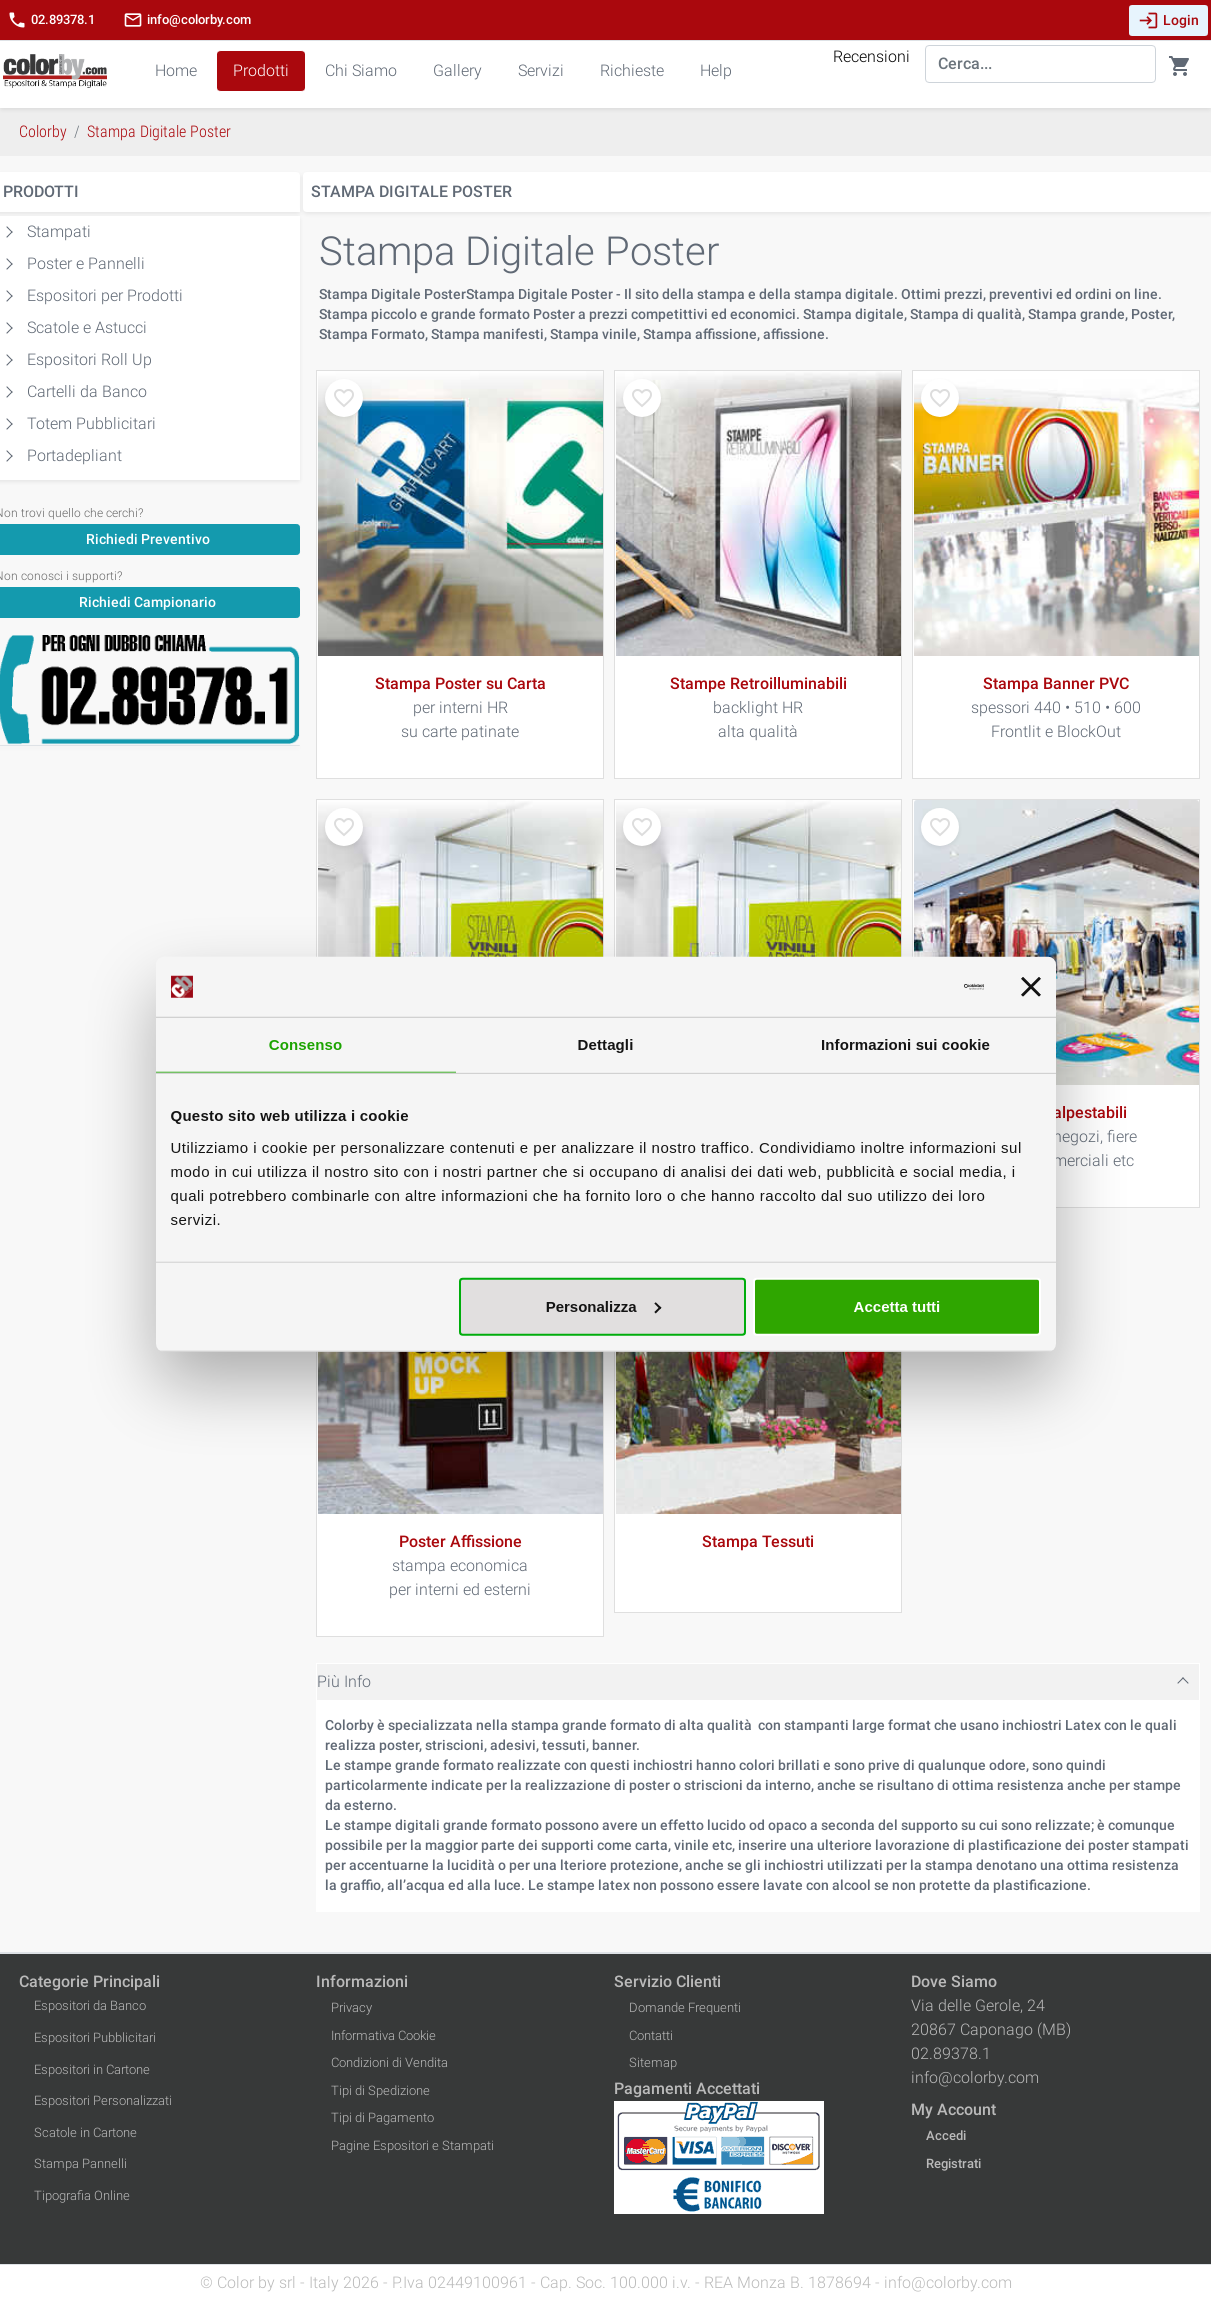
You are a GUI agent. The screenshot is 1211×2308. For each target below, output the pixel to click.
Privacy (351, 2007)
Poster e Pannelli (86, 263)
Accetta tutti (897, 1305)
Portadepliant (74, 455)
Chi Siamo (361, 70)
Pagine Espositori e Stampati (412, 2145)
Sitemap (653, 2062)
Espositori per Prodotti (105, 295)
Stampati (59, 231)
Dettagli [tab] (606, 1044)
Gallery (457, 70)
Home (176, 70)
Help (716, 70)
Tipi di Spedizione (380, 2090)
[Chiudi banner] (1031, 987)
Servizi (541, 70)
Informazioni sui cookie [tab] (905, 1044)
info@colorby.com (187, 20)
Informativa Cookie (383, 2035)
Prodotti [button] (261, 70)
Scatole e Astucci (87, 327)
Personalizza (603, 1305)
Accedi (946, 2135)
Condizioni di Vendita (389, 2062)
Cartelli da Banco (87, 391)
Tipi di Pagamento (382, 2117)
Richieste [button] (632, 70)
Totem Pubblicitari (91, 423)
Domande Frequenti (685, 2007)
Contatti (651, 2035)
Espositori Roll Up (89, 359)
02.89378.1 (51, 20)
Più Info (344, 1681)
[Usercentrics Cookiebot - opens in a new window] (896, 987)
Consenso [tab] (305, 1044)
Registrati (953, 2163)
